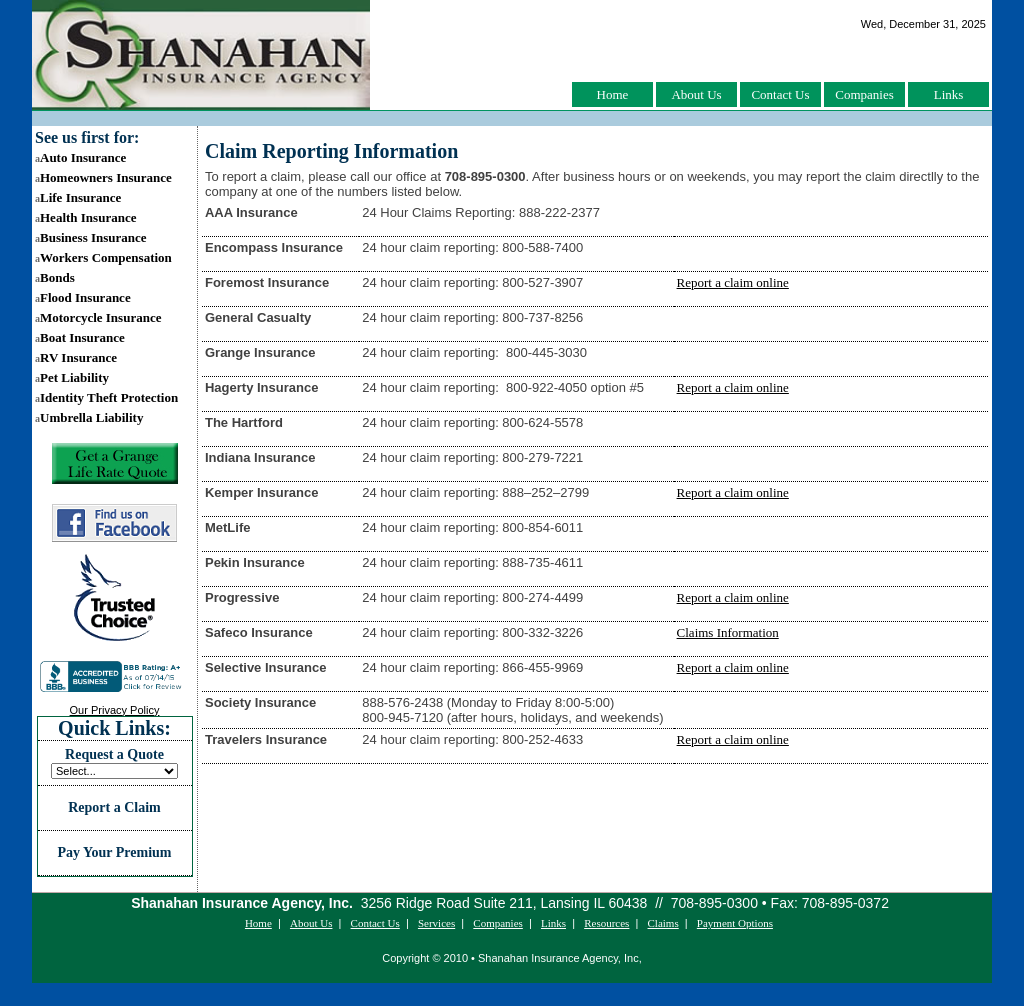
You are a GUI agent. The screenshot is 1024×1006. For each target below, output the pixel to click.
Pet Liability (72, 377)
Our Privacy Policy (115, 710)
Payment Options (735, 923)
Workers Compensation (103, 257)
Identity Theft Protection (106, 397)
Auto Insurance (80, 157)
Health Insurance (85, 217)
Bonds (55, 277)
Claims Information (728, 632)
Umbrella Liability (89, 417)
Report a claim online (733, 282)
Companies (864, 94)
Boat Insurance (80, 337)
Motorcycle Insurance (98, 317)
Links (949, 94)
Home (613, 94)
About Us (696, 94)
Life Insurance (78, 197)
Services (436, 923)
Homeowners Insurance (103, 177)
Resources (606, 923)
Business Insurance (91, 237)
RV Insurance (76, 357)
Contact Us (780, 94)
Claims (663, 923)
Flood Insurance (83, 297)
